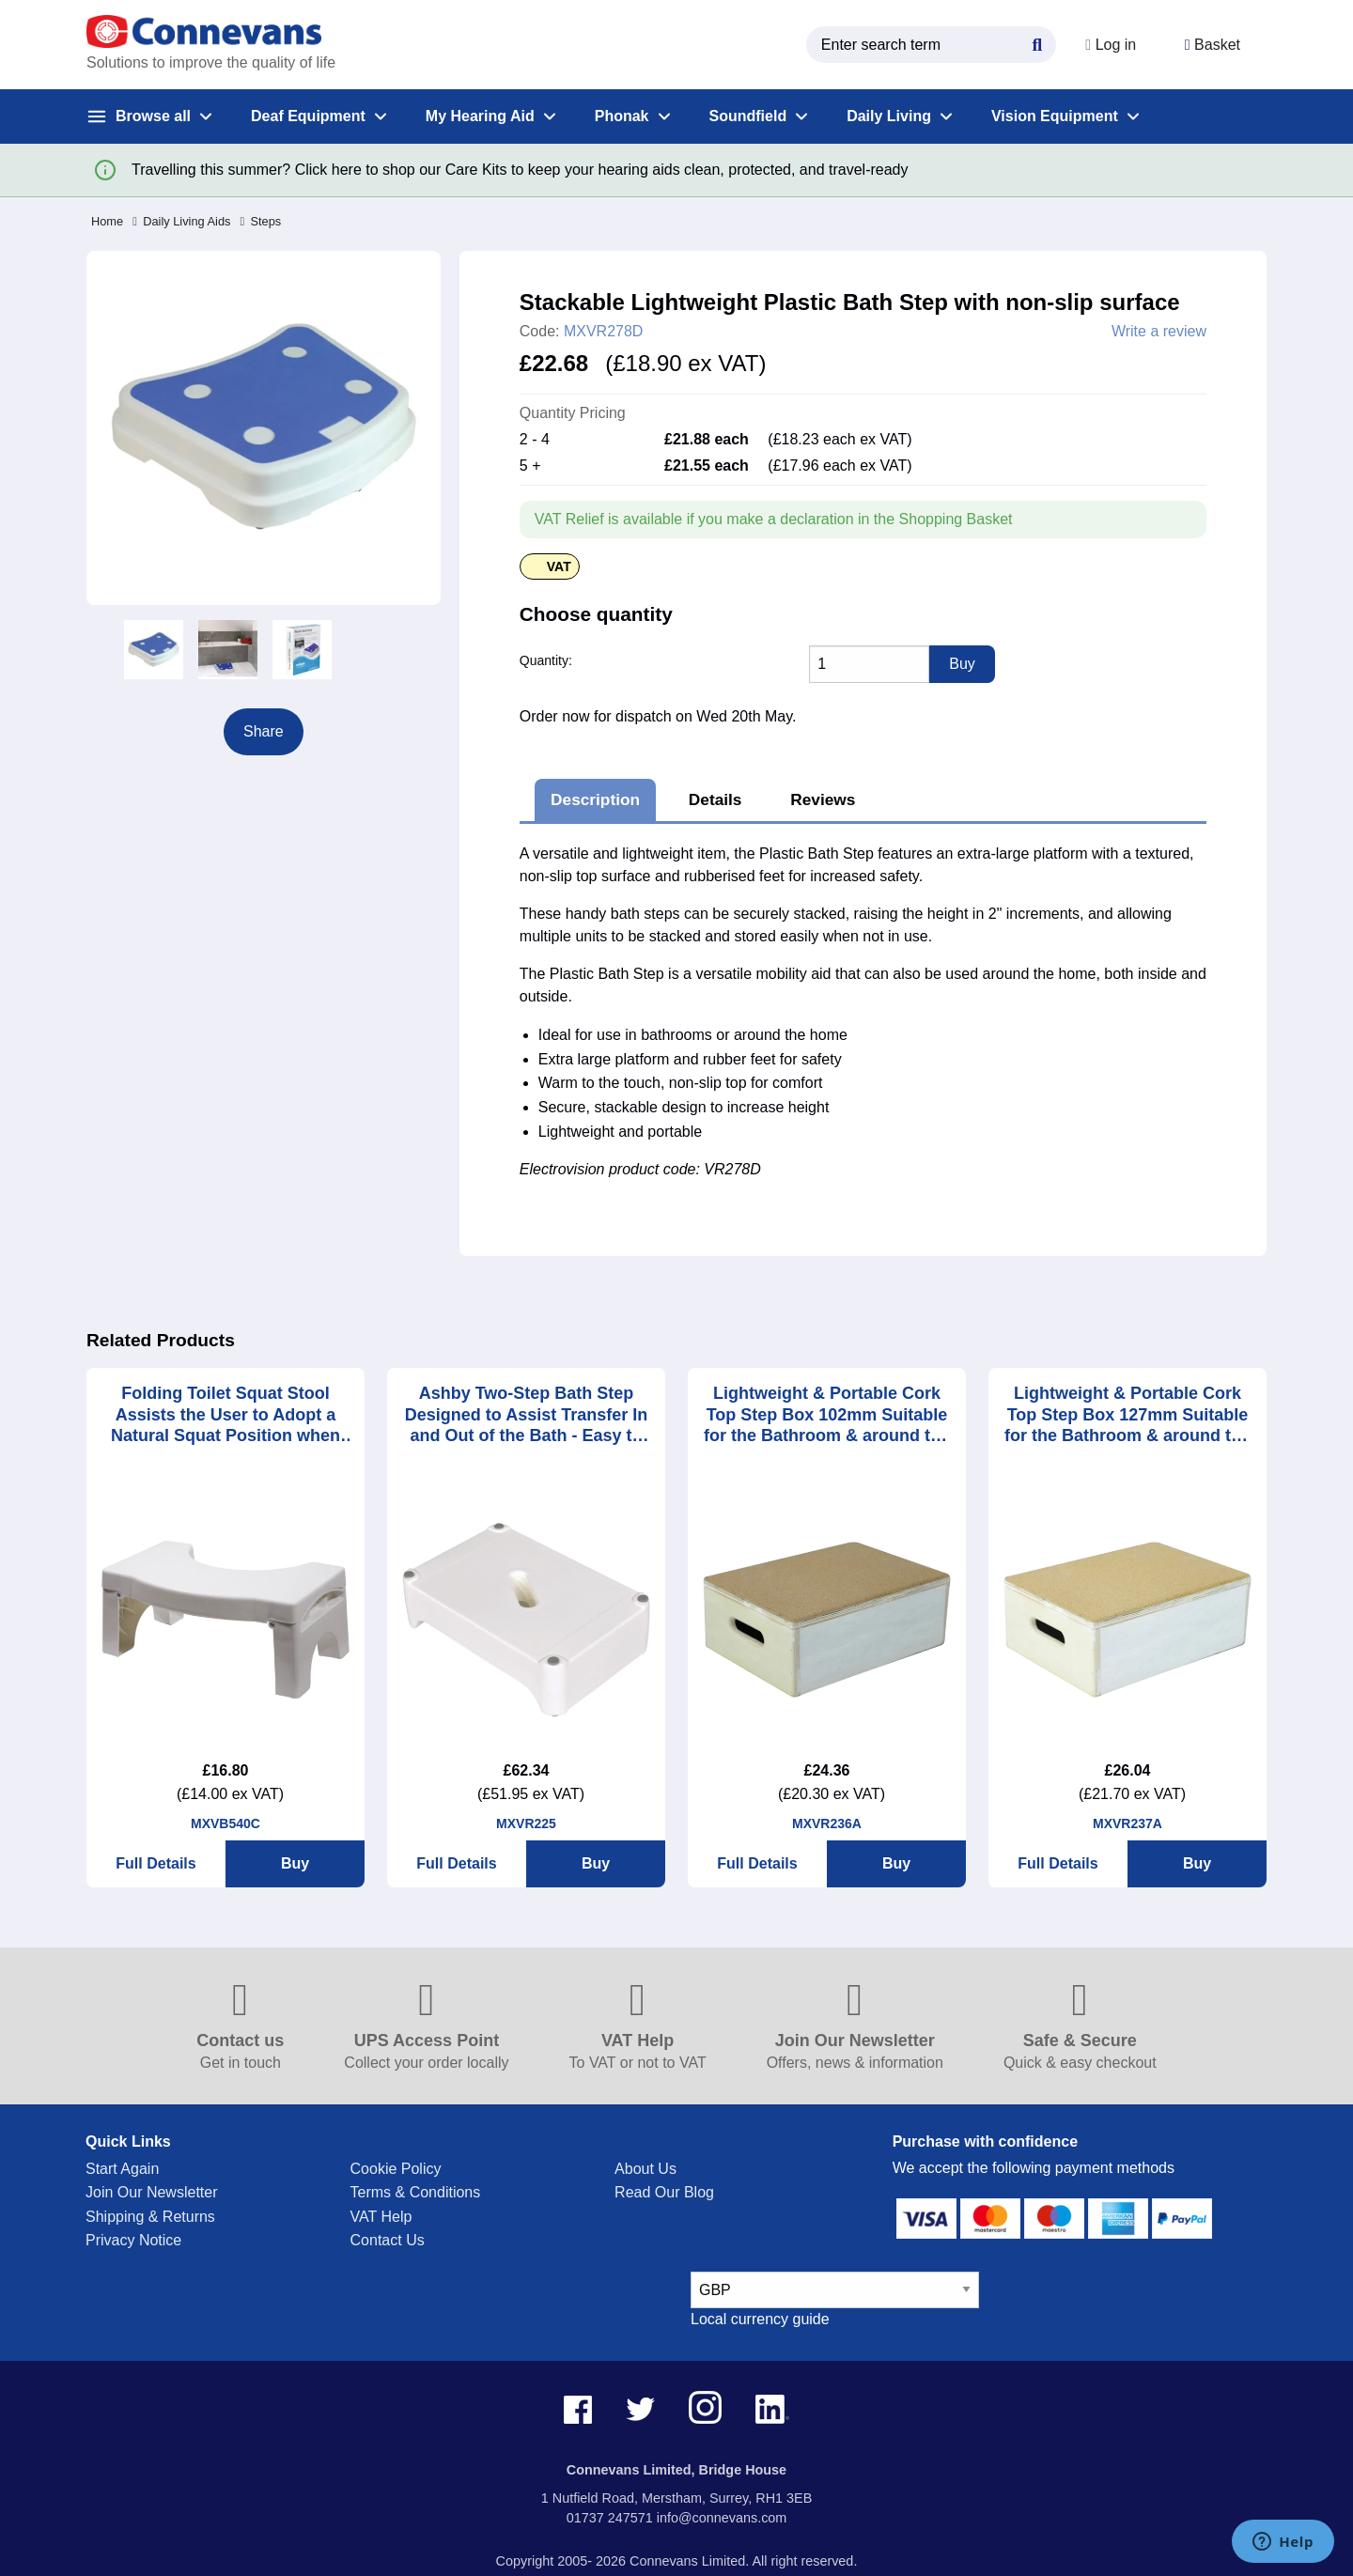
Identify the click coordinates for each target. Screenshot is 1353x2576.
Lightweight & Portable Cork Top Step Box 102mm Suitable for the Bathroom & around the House (827, 1415)
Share (263, 731)
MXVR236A (827, 1823)
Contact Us (387, 2240)
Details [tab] (715, 799)
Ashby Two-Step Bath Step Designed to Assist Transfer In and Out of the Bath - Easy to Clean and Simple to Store (526, 1415)
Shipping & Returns (150, 2217)
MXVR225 (526, 1823)
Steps (260, 221)
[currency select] (835, 2290)
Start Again (122, 2169)
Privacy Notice (133, 2240)
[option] (154, 649)
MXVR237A (1127, 1823)
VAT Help (381, 2217)
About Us (645, 2169)
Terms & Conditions (415, 2192)
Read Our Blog (664, 2192)
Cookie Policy (396, 2169)
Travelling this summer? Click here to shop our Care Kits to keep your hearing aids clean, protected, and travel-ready (520, 170)
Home (107, 221)
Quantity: (546, 660)
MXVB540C (225, 1823)
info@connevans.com (722, 2517)
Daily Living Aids (181, 221)
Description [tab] (595, 799)
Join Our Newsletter (152, 2192)
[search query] (923, 44)
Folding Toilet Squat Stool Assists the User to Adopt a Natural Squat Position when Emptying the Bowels (225, 1415)
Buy (295, 1863)
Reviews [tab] (822, 799)
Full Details (155, 1863)
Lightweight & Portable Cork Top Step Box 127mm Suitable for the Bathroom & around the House (1127, 1415)
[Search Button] (1029, 42)
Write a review (1159, 331)
